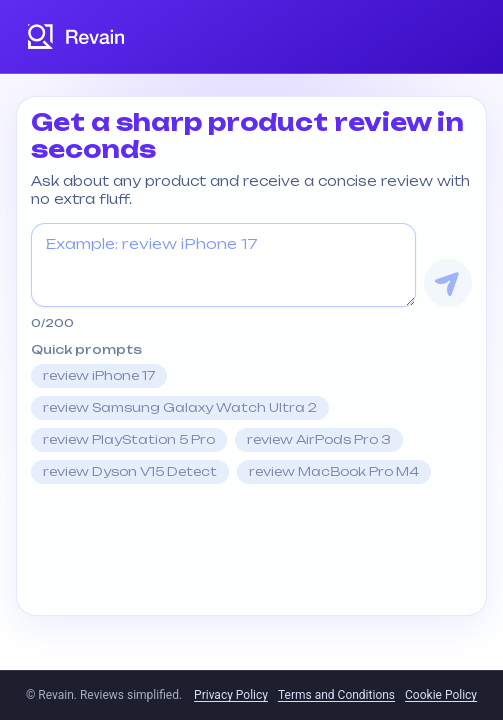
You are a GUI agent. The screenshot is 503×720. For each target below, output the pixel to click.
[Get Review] (448, 283)
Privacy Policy (231, 695)
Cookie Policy (441, 695)
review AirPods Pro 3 (319, 439)
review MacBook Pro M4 (334, 471)
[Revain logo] (77, 36)
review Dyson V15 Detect (130, 471)
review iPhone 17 (99, 375)
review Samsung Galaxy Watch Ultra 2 (180, 407)
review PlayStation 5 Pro (129, 439)
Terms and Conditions (336, 695)
